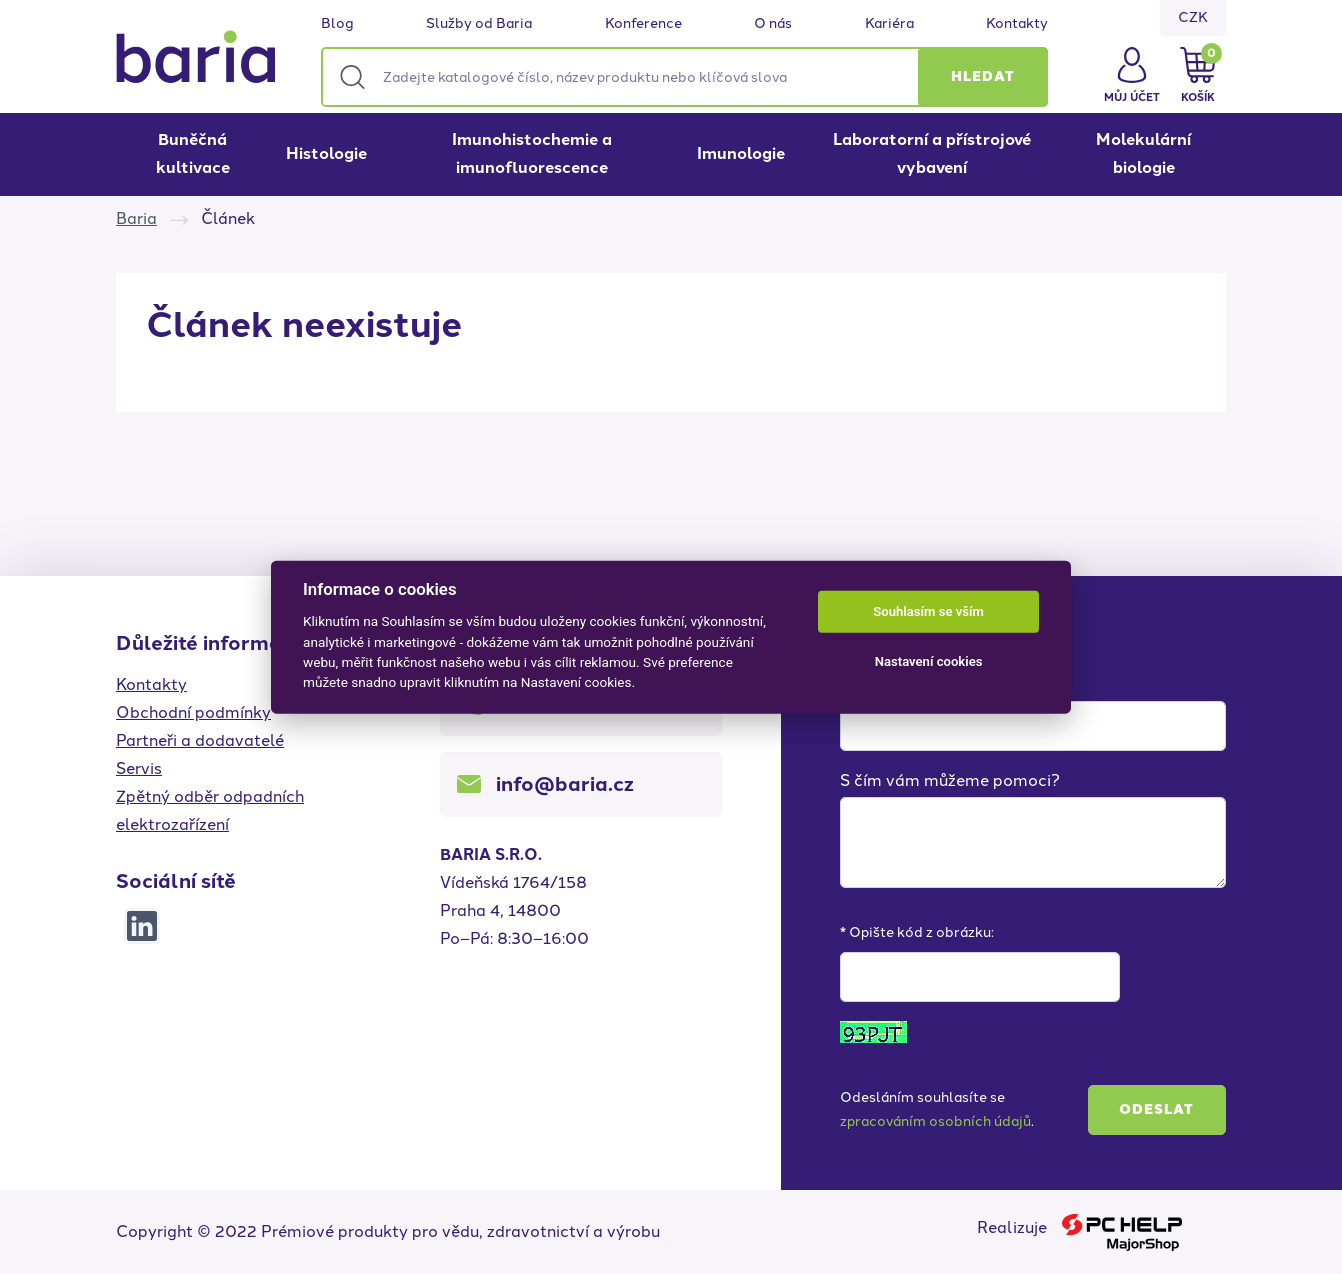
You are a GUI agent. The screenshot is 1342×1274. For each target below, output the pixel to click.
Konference (643, 24)
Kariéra (889, 24)
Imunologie (741, 153)
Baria (136, 218)
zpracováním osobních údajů (935, 1121)
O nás (773, 24)
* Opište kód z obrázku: (917, 932)
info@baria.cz (565, 784)
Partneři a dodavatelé (200, 740)
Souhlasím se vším (928, 611)
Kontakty (1017, 24)
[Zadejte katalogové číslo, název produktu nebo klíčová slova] (684, 77)
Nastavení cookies (929, 661)
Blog (337, 24)
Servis (139, 768)
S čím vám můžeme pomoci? (950, 780)
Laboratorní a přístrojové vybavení (932, 153)
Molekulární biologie (1143, 153)
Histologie (326, 153)
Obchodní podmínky (193, 712)
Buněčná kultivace (193, 153)
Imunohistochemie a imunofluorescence (532, 153)
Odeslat (1156, 1109)
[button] (983, 77)
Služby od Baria (479, 24)
